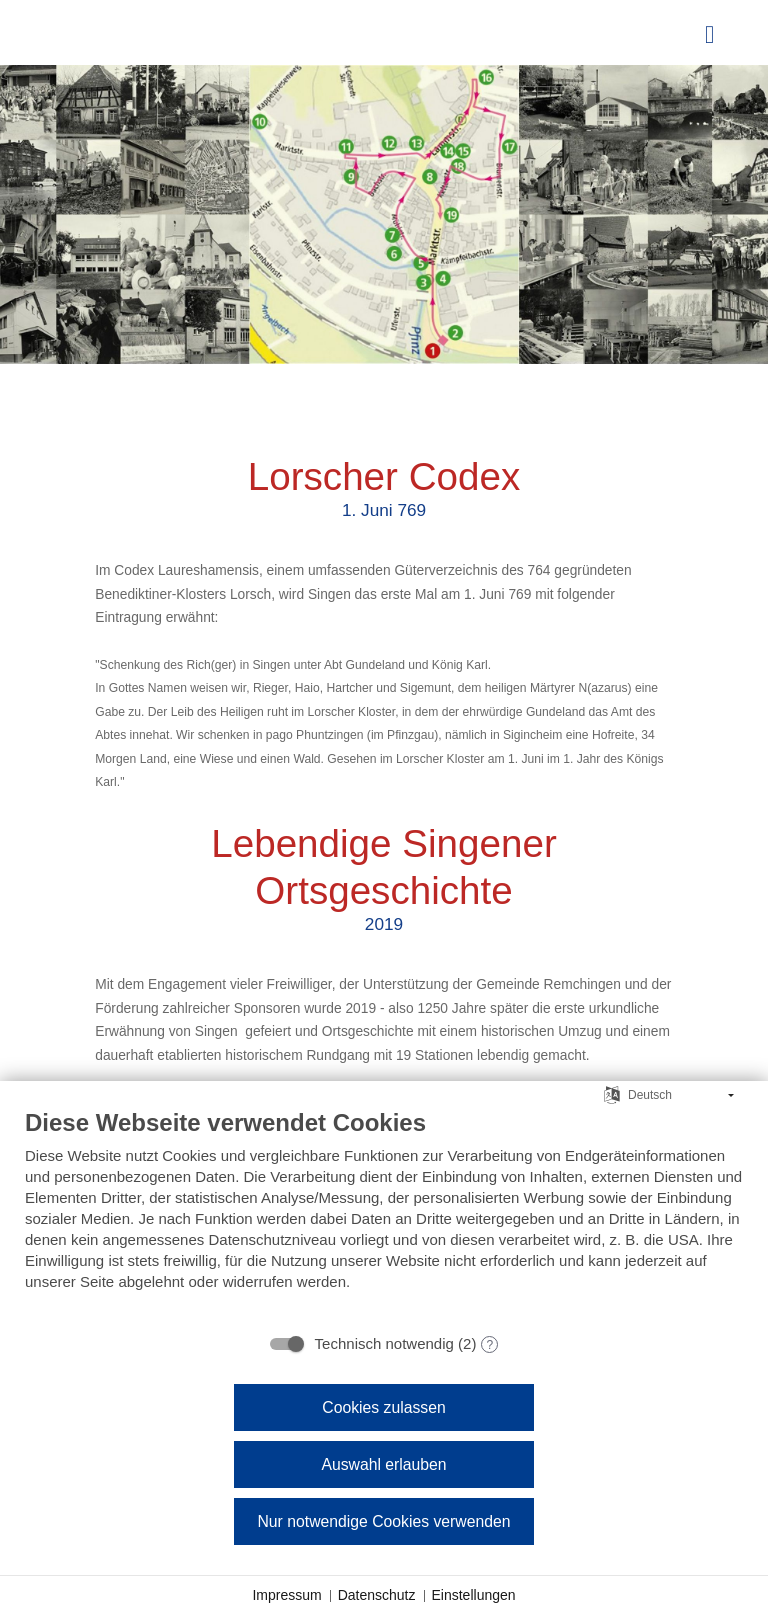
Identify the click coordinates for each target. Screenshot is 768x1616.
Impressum (286, 1595)
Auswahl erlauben (383, 1464)
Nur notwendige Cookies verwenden (383, 1521)
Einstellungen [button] (474, 1595)
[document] (384, 1214)
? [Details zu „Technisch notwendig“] (490, 1345)
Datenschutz (377, 1595)
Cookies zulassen (383, 1407)
